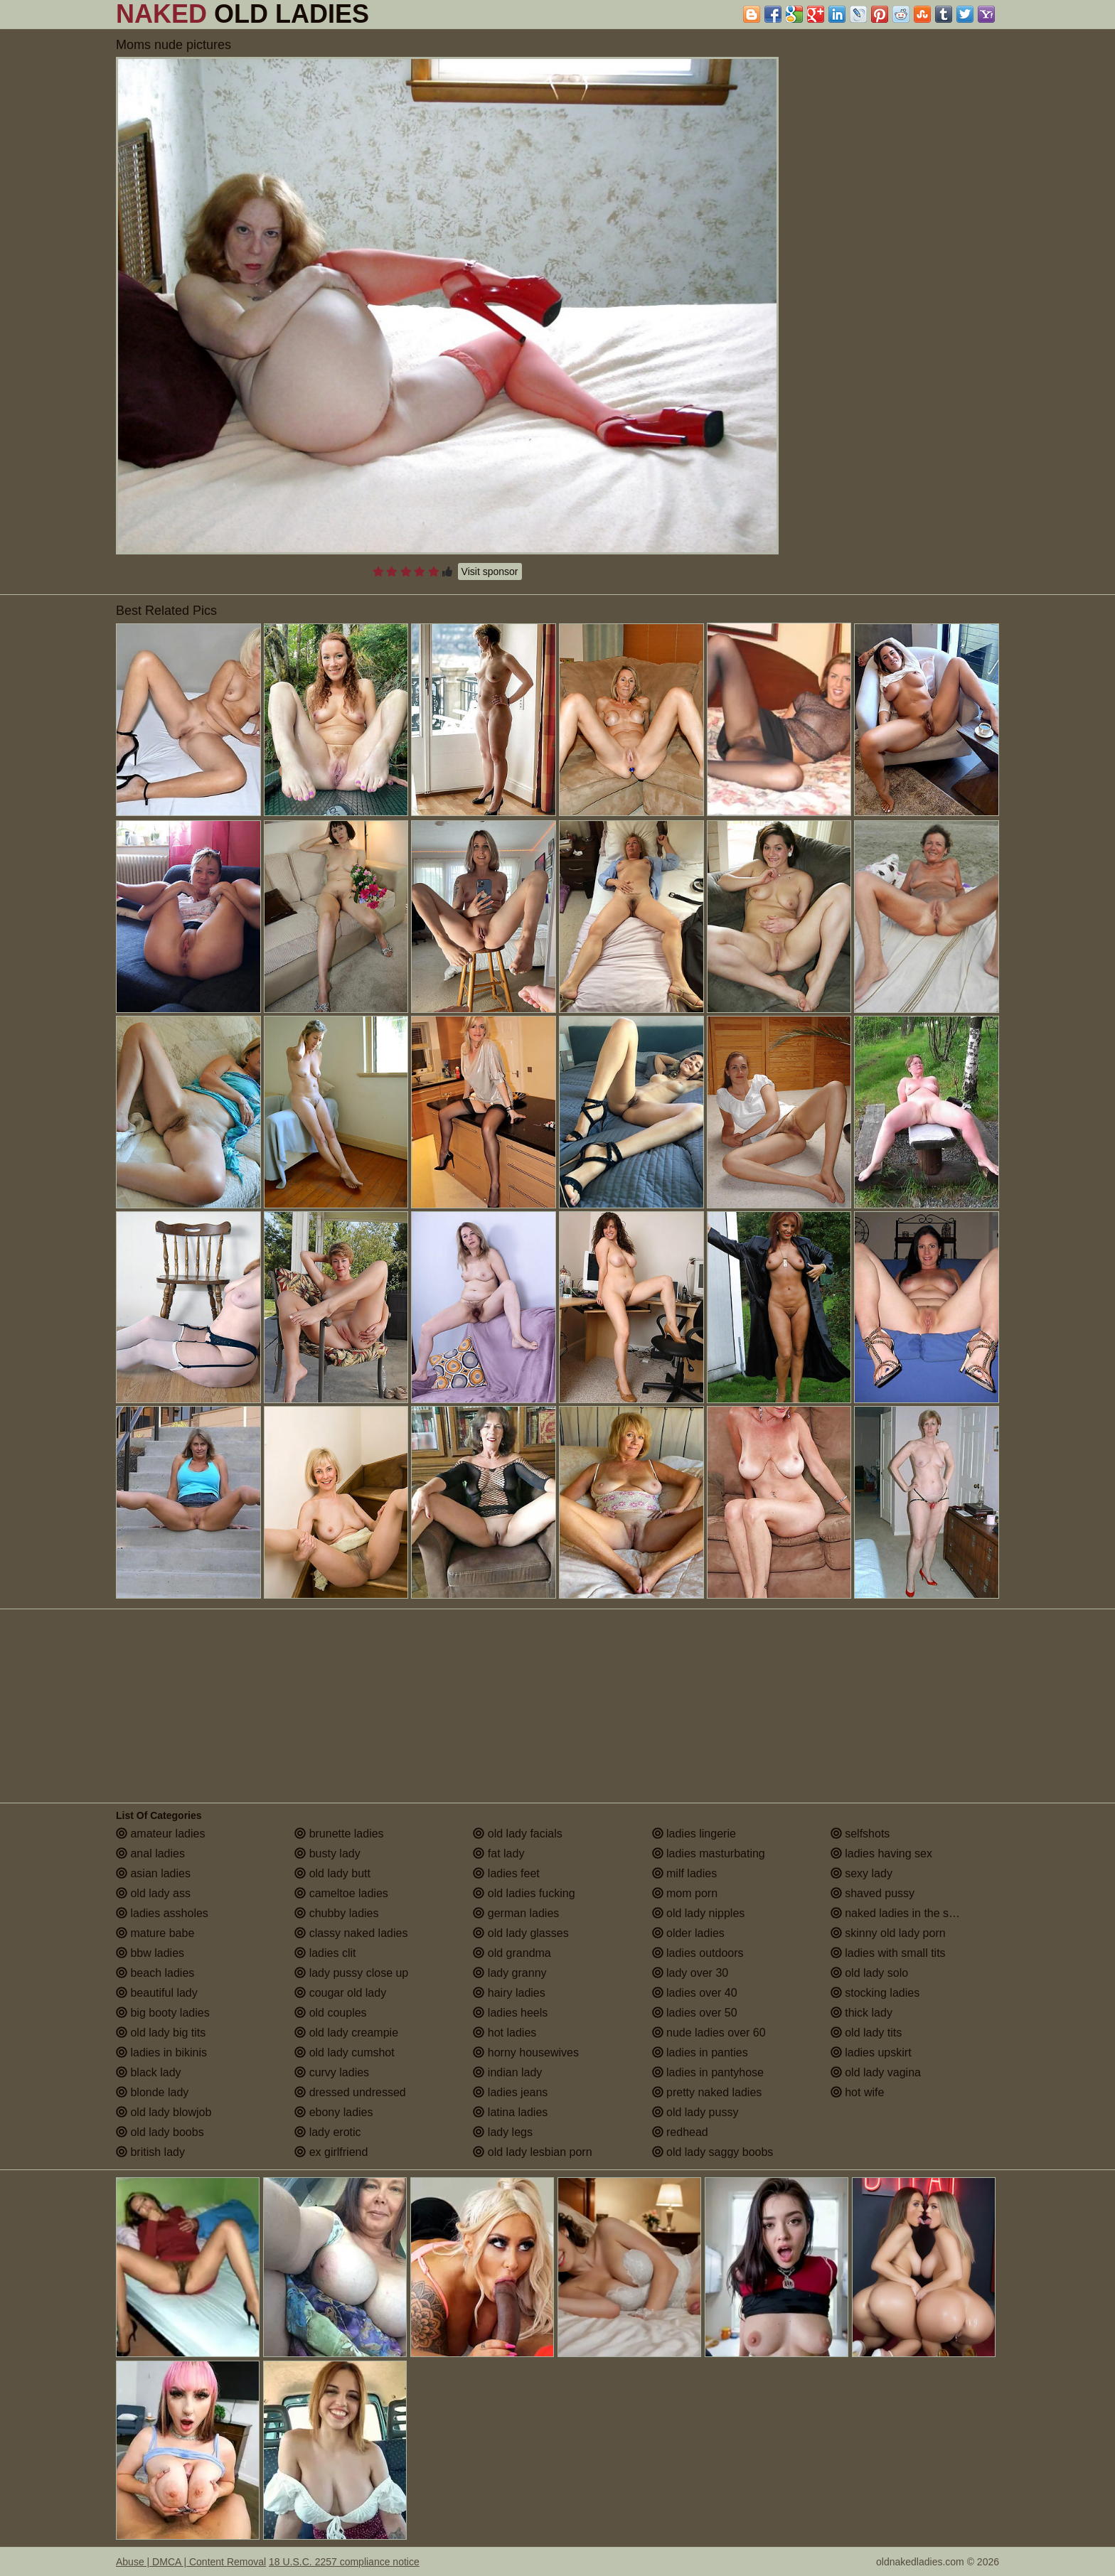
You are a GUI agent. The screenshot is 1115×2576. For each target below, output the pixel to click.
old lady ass (153, 1893)
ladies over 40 (694, 1993)
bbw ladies (150, 1953)
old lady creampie (346, 2033)
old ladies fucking (524, 1893)
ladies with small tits (888, 1953)
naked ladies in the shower (905, 1913)
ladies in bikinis (161, 2052)
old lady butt (332, 1873)
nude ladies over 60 (709, 2033)
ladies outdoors (698, 1953)
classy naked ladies (350, 1933)
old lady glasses (520, 1933)
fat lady (498, 1853)
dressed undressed (350, 2092)
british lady (150, 2152)
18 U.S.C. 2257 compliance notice (344, 2561)
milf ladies (684, 1873)
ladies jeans (510, 2092)
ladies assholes (162, 1913)
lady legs (503, 2132)
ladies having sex (881, 1853)
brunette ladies (338, 1834)
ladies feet (506, 1873)
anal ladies (150, 1853)
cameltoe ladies (341, 1893)
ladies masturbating (708, 1853)
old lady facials (517, 1834)
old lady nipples (698, 1913)
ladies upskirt (871, 2052)
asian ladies (153, 1873)
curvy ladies (331, 2072)
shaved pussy (872, 1893)
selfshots (860, 1834)
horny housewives (526, 2052)
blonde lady (152, 2092)
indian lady (507, 2072)
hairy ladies (509, 1993)
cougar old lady (340, 1993)
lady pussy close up (351, 1973)
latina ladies (510, 2112)
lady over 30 (690, 1973)
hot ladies (504, 2033)
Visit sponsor (490, 571)
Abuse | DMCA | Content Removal (191, 2561)
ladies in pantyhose (708, 2072)
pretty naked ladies (707, 2092)
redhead (680, 2132)
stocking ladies (875, 1993)
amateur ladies (160, 1834)
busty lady (327, 1853)
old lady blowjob (163, 2112)
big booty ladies (163, 2013)
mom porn (684, 1893)
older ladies (688, 1933)
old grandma (511, 1953)
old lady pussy (695, 2112)
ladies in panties (700, 2052)
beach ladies (155, 1973)
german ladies (516, 1913)
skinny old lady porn (888, 1933)
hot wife (858, 2092)
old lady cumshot (344, 2052)
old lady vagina (876, 2072)
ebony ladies (333, 2112)
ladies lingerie (694, 1834)
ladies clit (325, 1953)
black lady (148, 2072)
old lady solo (869, 1973)
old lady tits (866, 2033)
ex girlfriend (331, 2152)
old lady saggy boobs (713, 2152)
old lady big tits (161, 2033)
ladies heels (510, 2013)
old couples (330, 2013)
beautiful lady (157, 1993)
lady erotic (327, 2132)
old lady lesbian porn (532, 2152)
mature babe (155, 1933)
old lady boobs (160, 2132)
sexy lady (861, 1873)
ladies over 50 (694, 2013)
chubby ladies (336, 1913)
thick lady (861, 2013)
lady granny (509, 1973)
